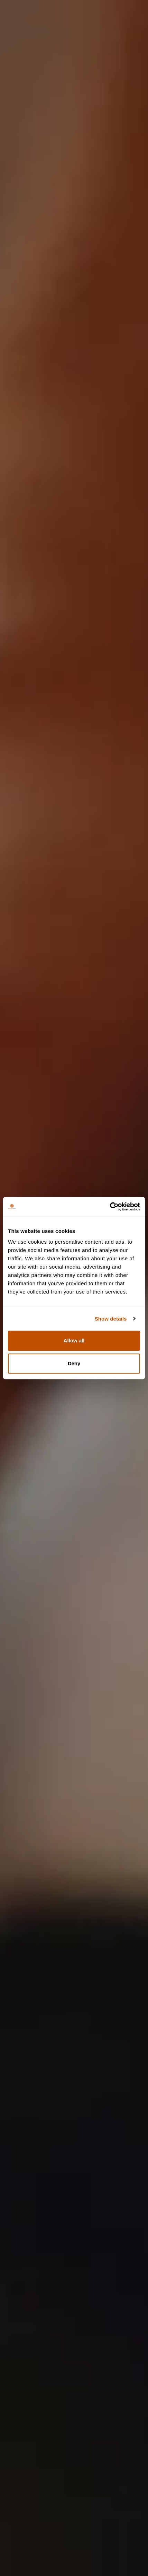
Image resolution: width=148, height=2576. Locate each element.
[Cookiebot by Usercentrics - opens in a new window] (110, 1206)
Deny (74, 1363)
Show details (111, 1319)
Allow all (74, 1340)
